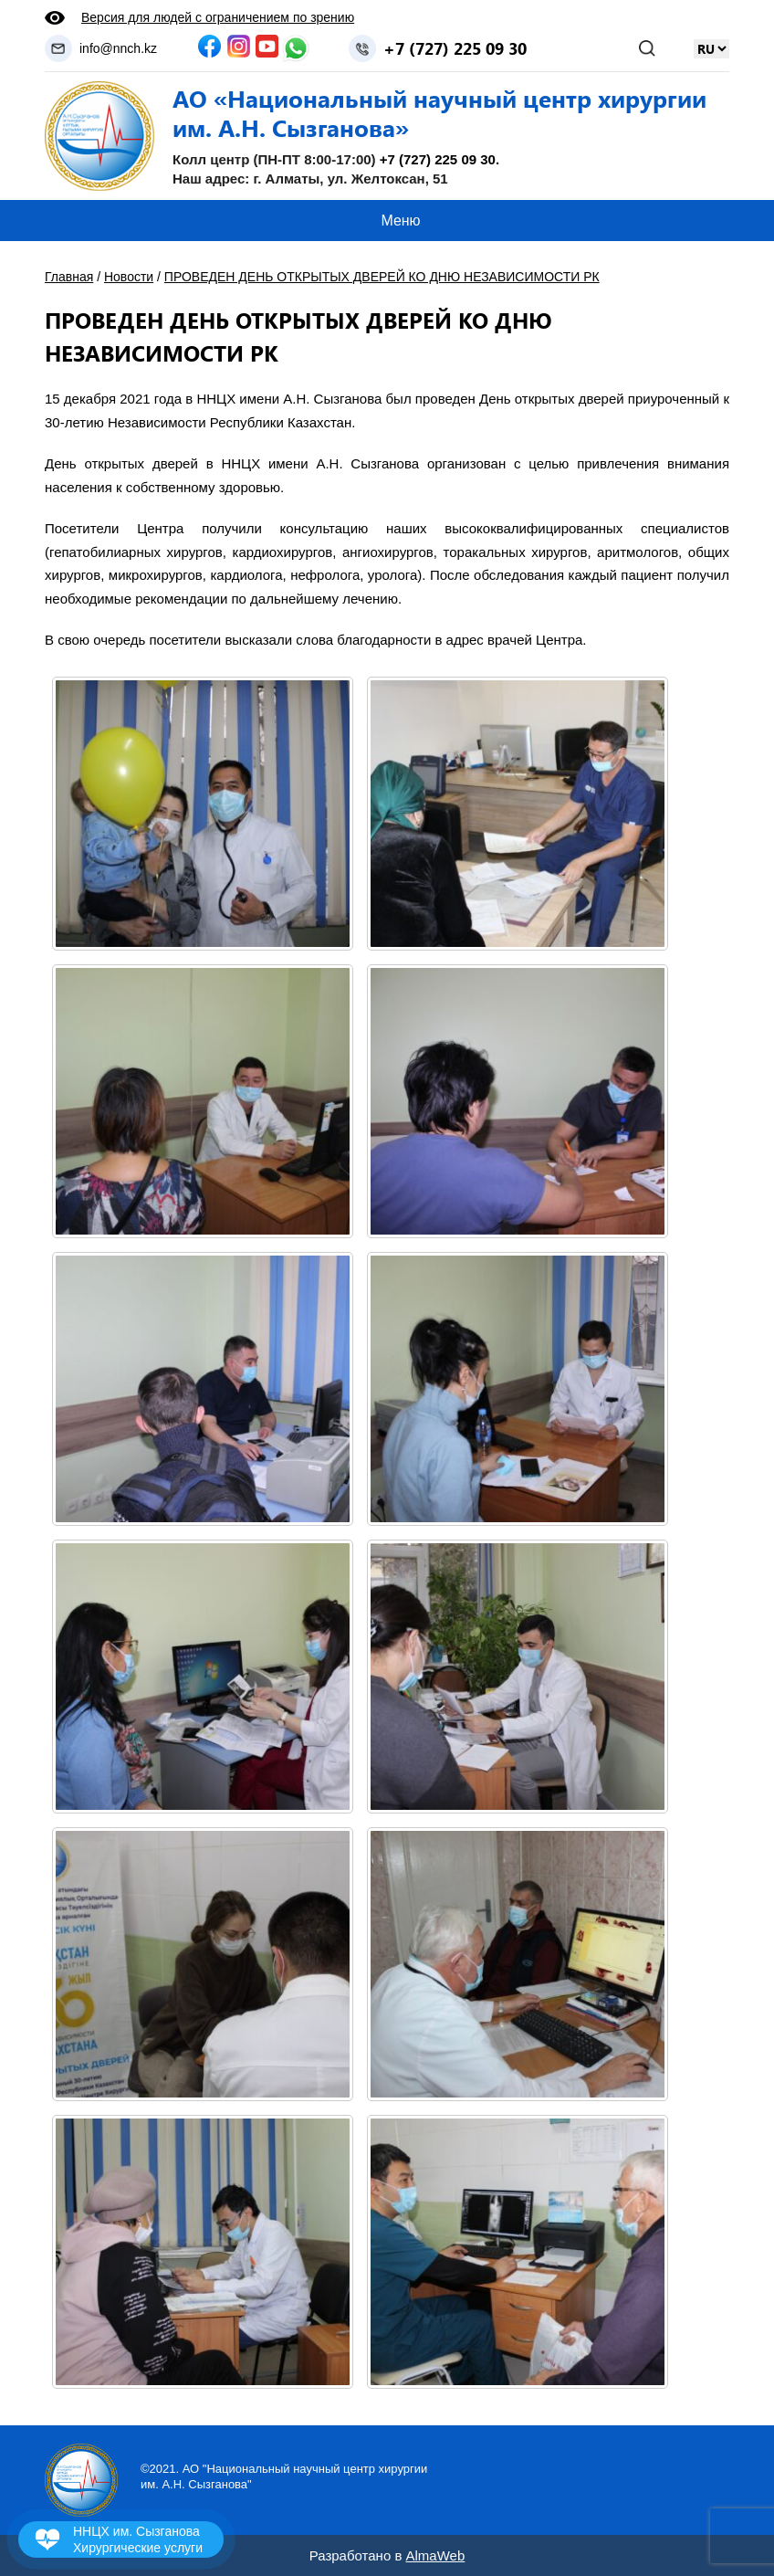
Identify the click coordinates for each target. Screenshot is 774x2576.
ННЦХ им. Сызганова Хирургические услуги (138, 2539)
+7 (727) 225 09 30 (455, 48)
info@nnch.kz (118, 48)
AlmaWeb (435, 2555)
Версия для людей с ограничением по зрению (217, 17)
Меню (400, 220)
